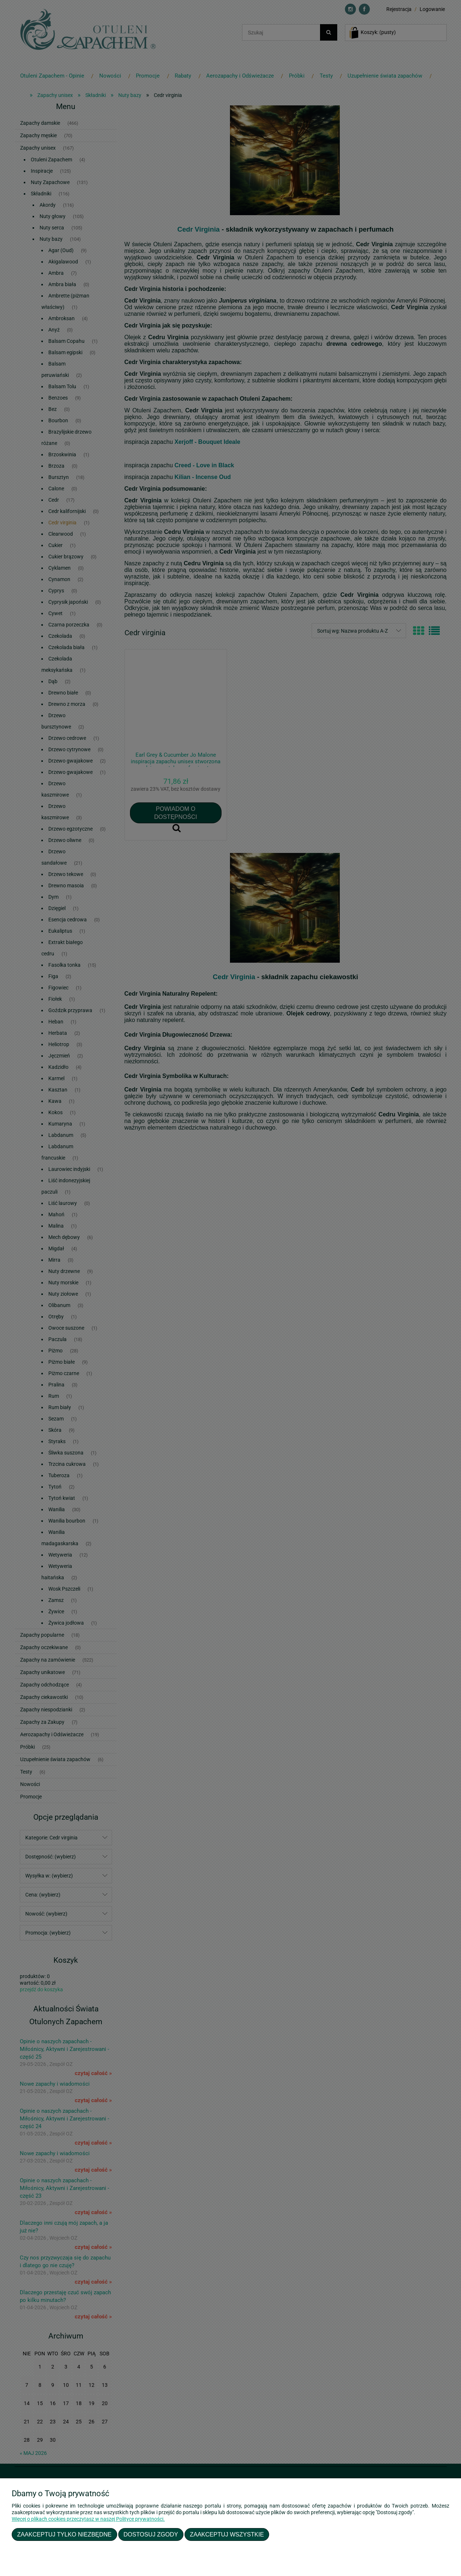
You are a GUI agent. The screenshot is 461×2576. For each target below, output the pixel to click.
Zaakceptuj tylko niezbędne (64, 2534)
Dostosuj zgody (150, 2534)
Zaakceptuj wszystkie (227, 2534)
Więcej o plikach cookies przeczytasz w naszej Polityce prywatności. (88, 2519)
